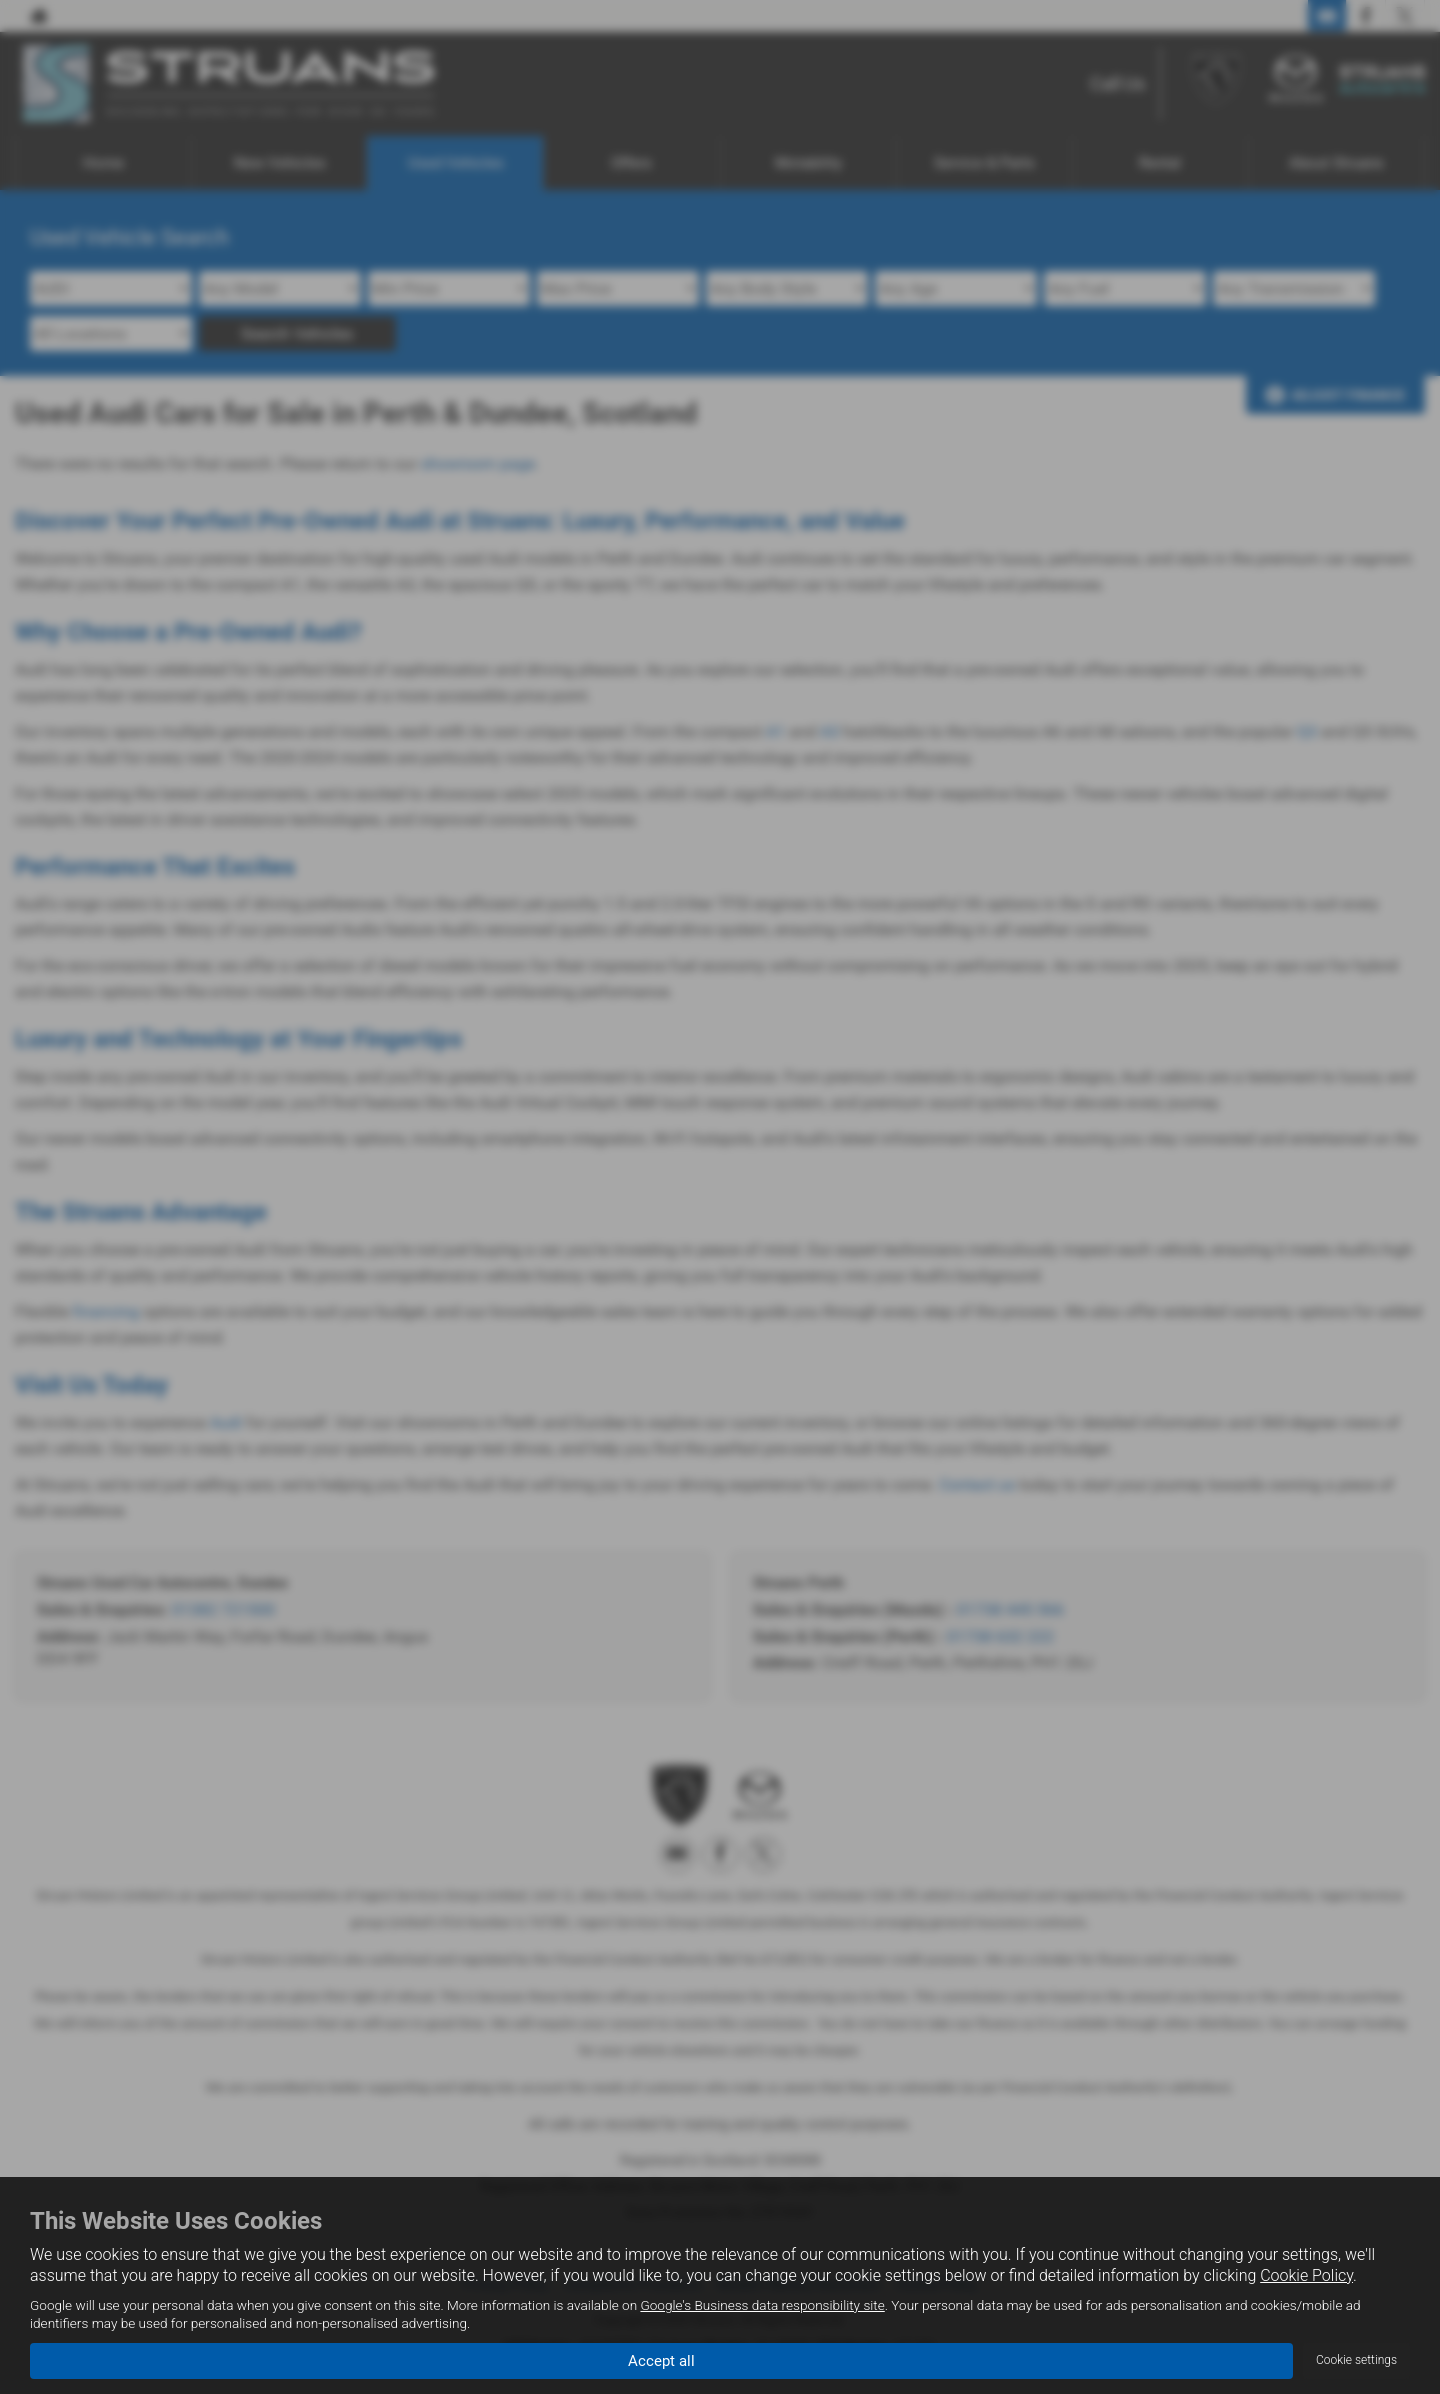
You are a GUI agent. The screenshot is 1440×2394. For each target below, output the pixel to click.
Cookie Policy (1306, 2275)
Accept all (661, 2359)
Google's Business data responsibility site (762, 2305)
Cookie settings (1356, 2360)
